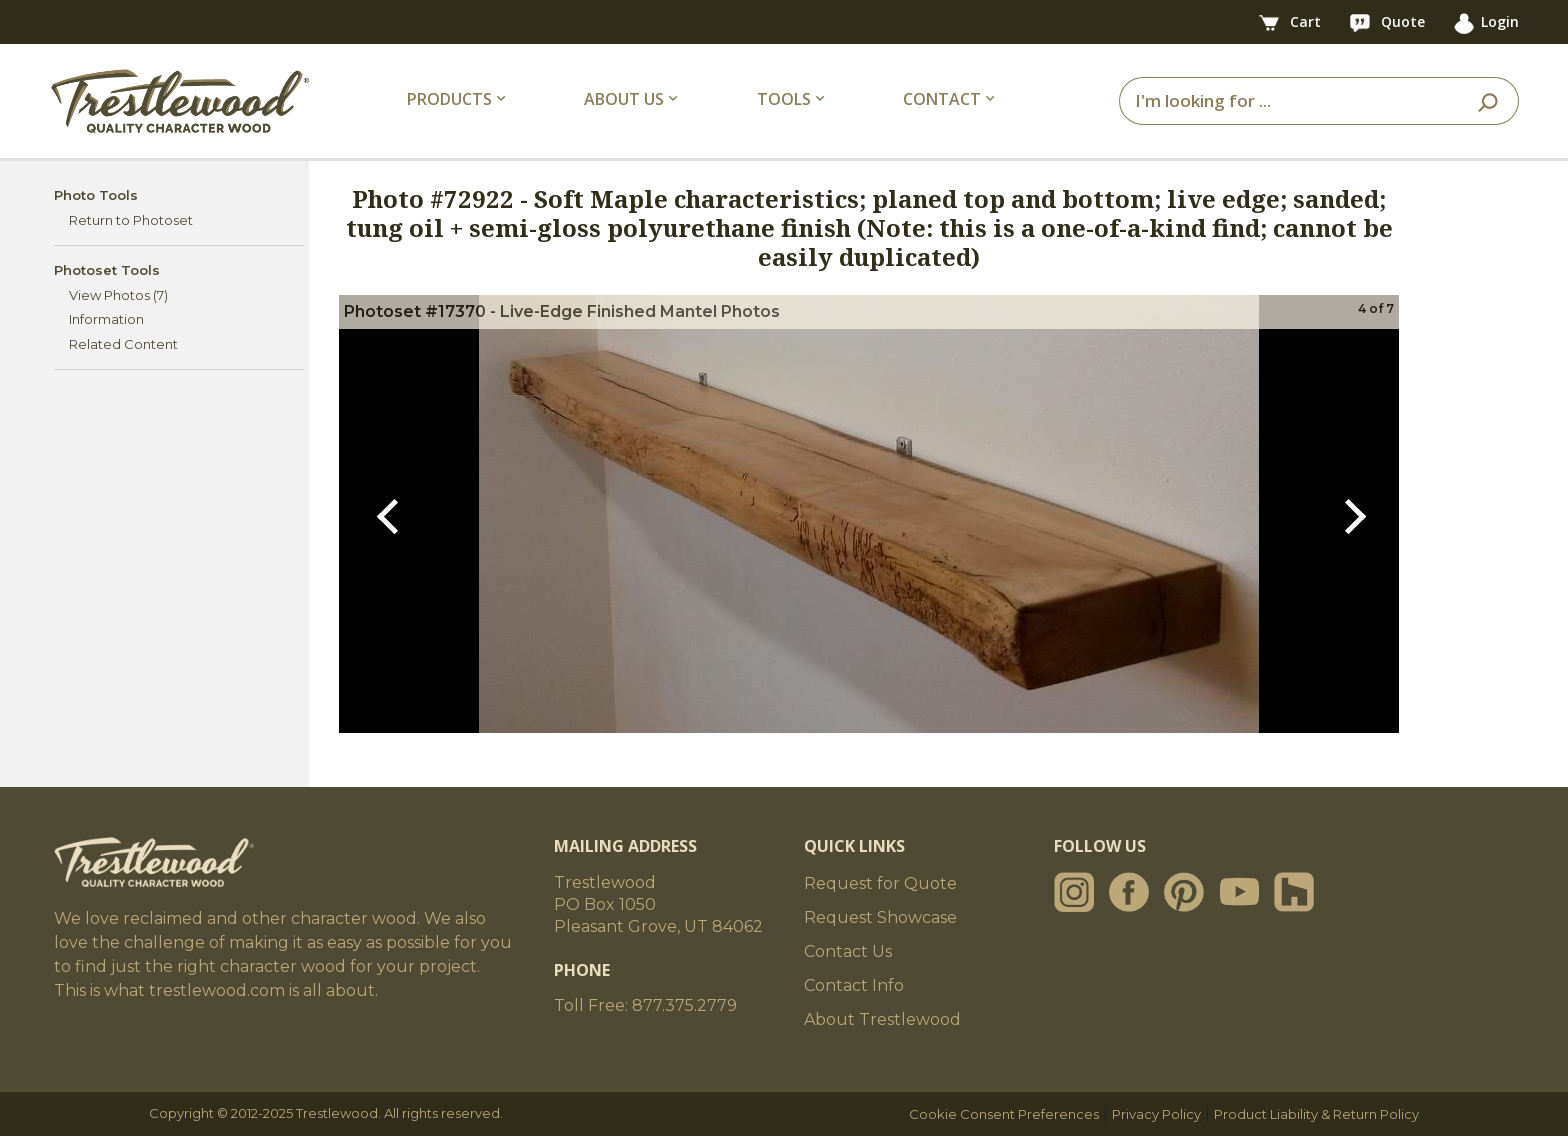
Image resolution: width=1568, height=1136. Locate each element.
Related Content (123, 344)
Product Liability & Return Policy (1316, 1114)
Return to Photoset (131, 220)
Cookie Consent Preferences (1004, 1114)
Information (106, 319)
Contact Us (848, 951)
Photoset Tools (107, 270)
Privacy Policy (1156, 1114)
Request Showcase (880, 917)
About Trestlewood (882, 1019)
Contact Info (854, 985)
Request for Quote (880, 883)
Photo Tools (96, 195)
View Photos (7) (118, 295)
